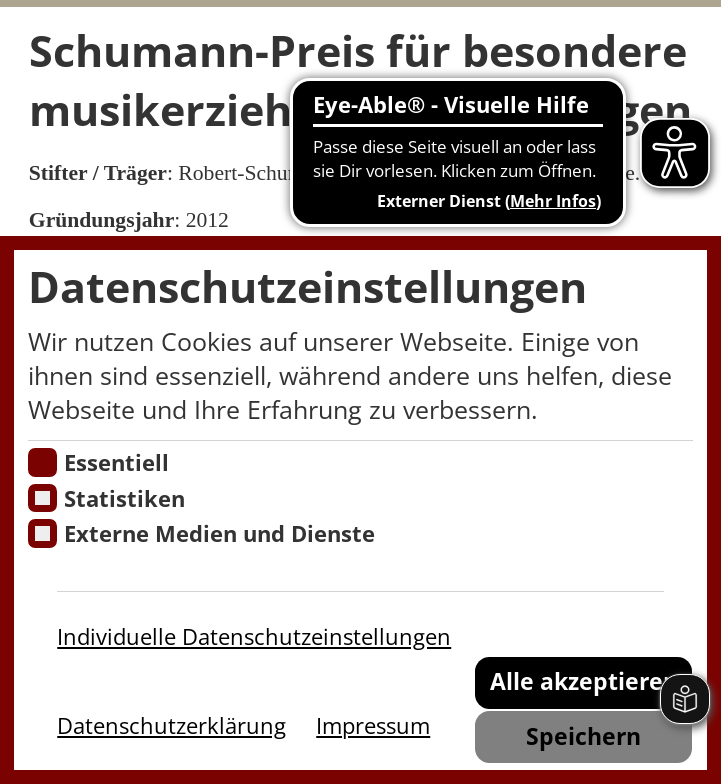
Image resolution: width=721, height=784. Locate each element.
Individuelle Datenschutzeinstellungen (254, 636)
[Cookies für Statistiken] (42, 498)
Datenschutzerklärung (171, 725)
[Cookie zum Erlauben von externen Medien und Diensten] (42, 533)
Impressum (373, 725)
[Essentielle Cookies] (42, 462)
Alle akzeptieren (584, 681)
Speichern (583, 736)
